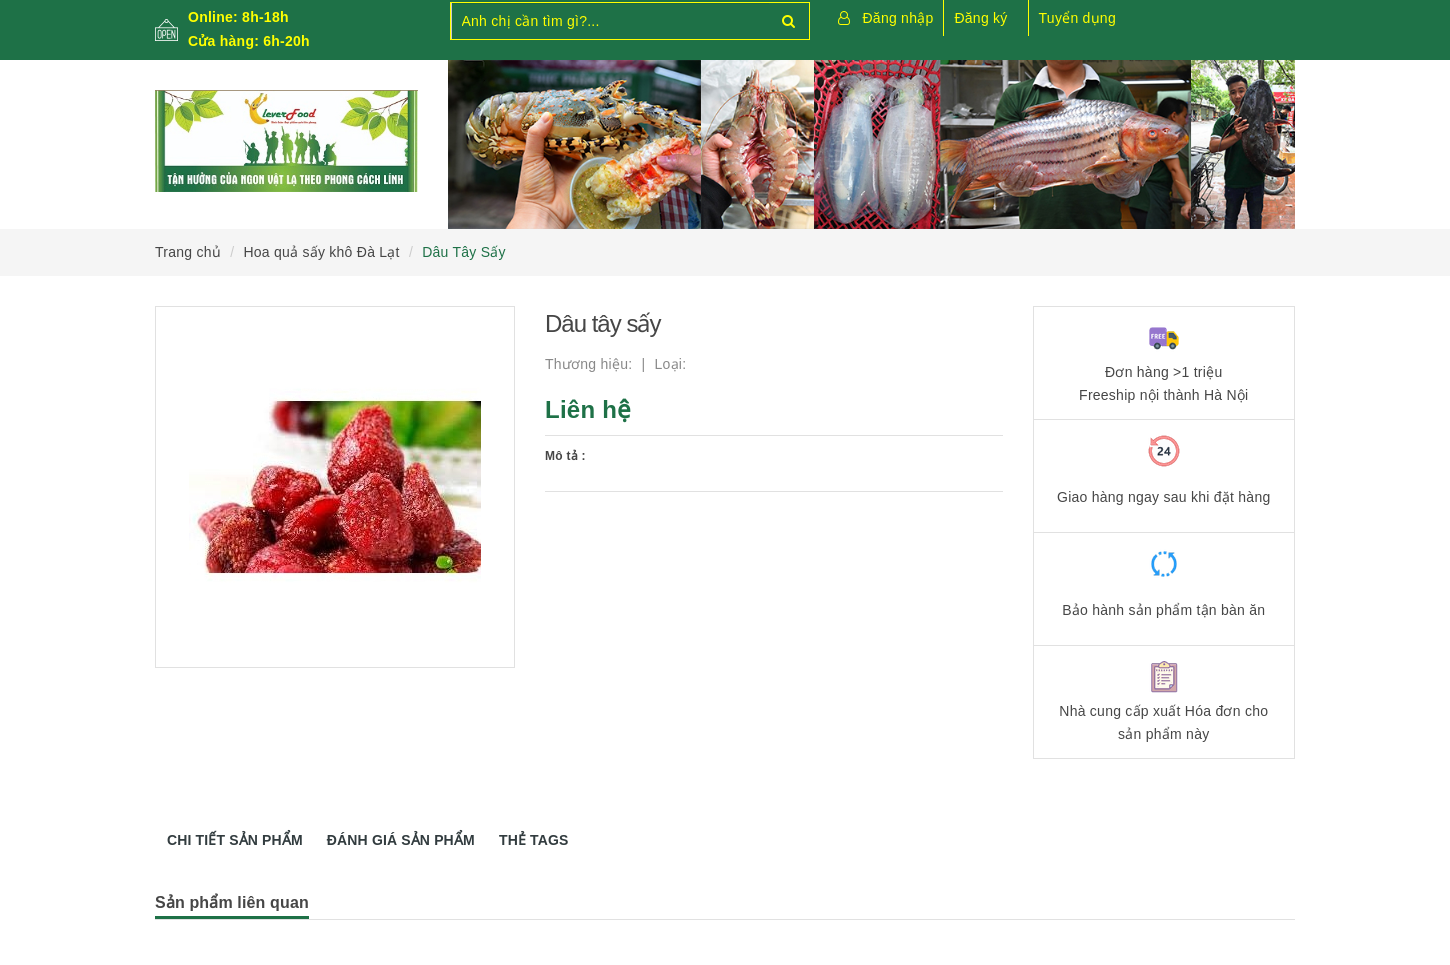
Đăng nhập (898, 18)
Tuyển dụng (1077, 18)
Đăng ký (980, 18)
